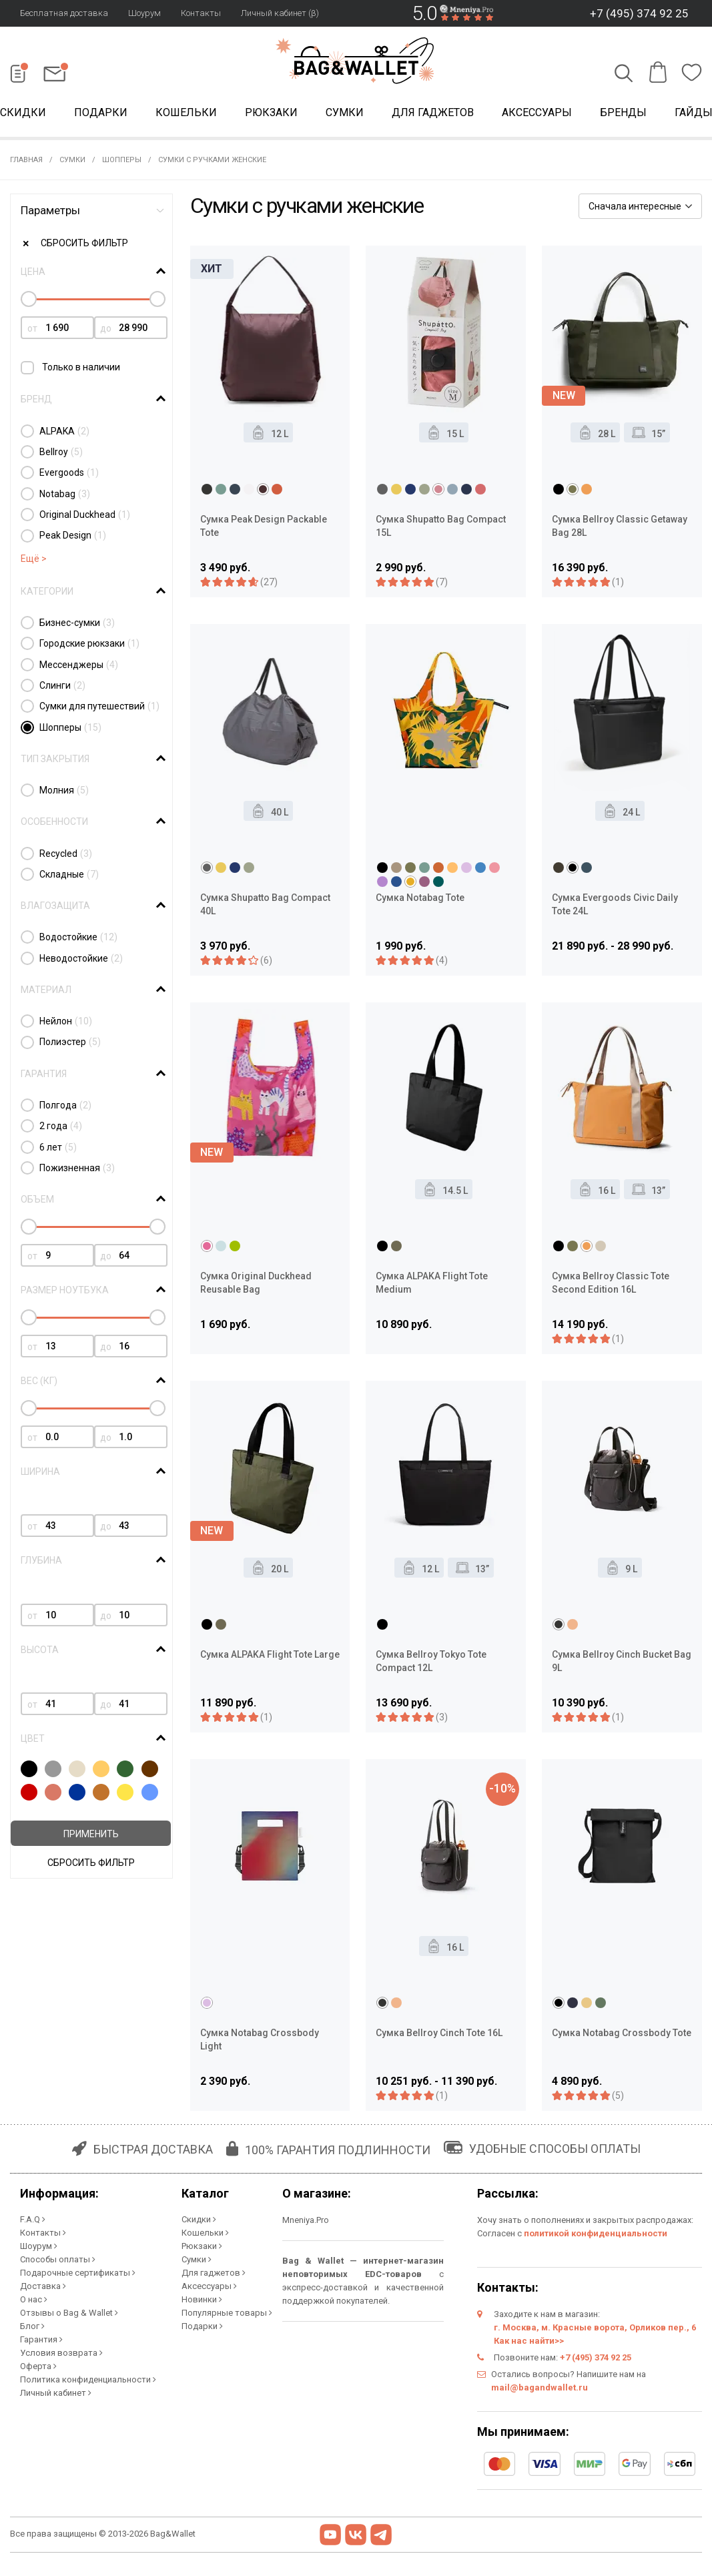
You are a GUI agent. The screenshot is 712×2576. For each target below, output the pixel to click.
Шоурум (144, 13)
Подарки (100, 112)
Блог (32, 2326)
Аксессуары (537, 112)
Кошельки (186, 112)
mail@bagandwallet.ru (539, 2387)
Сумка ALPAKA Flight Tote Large (270, 1654)
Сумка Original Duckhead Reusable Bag (256, 1283)
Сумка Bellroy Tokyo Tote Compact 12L (431, 1661)
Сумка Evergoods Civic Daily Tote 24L (615, 904)
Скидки (199, 2219)
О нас (33, 2299)
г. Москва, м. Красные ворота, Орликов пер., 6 (595, 2327)
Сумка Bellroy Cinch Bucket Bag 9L (621, 1661)
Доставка (43, 2286)
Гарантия (41, 2339)
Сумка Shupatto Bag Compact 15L (441, 526)
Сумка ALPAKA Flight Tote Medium (432, 1283)
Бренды (623, 112)
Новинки (202, 2299)
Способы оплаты (57, 2259)
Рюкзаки (271, 112)
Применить (91, 1834)
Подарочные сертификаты (77, 2273)
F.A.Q (32, 2219)
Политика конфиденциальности (88, 2379)
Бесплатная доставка (64, 13)
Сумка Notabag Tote (420, 897)
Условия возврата (61, 2353)
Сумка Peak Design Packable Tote (263, 526)
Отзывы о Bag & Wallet (69, 2313)
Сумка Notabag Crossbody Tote (621, 2032)
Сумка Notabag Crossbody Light (259, 2039)
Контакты (201, 13)
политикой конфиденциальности (595, 2233)
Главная (26, 159)
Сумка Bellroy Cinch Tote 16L (439, 2032)
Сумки (345, 112)
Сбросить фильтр (84, 243)
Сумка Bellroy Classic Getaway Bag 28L (619, 526)
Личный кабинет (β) (280, 13)
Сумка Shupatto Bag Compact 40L (265, 904)
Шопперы (121, 159)
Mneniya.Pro (305, 2220)
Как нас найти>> (529, 2341)
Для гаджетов (433, 112)
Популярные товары (227, 2313)
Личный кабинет (55, 2393)
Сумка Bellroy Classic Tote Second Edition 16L (610, 1283)
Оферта (38, 2366)
